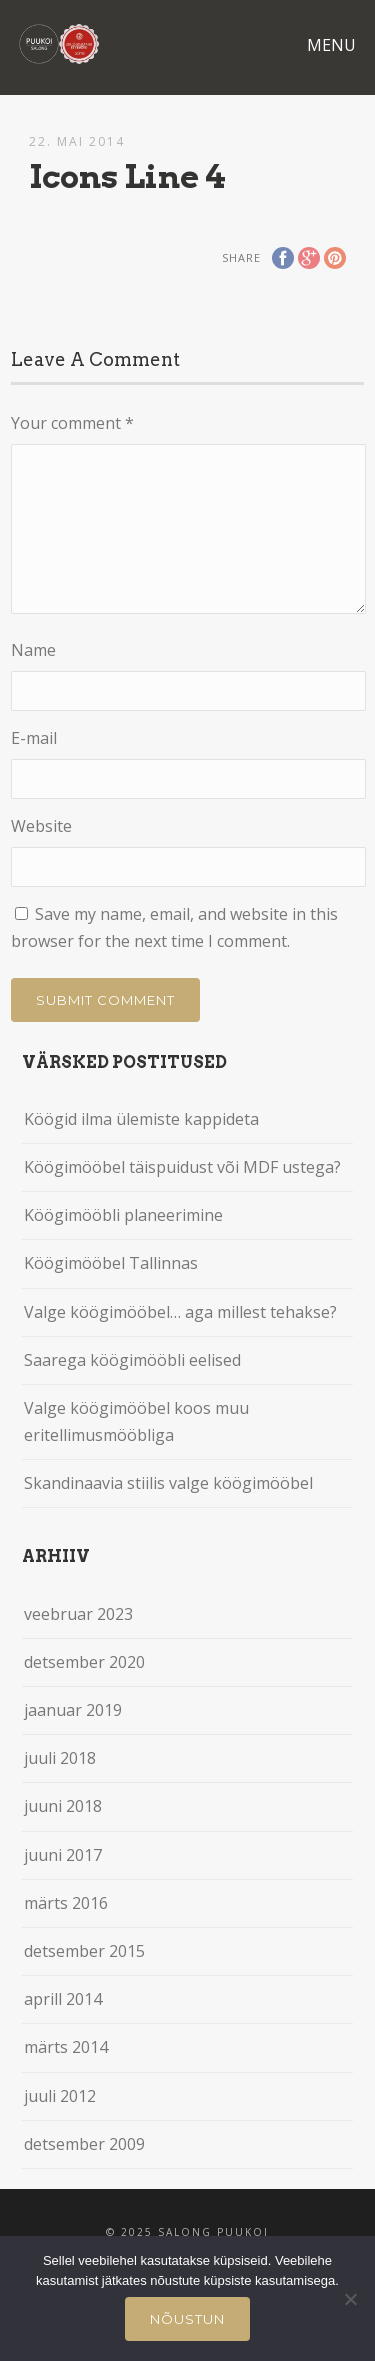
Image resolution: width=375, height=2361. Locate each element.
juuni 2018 (63, 1806)
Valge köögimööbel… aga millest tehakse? (180, 1312)
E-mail (34, 738)
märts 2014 (66, 2047)
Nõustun (187, 2319)
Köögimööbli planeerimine (123, 1215)
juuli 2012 (60, 2096)
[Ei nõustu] (350, 2299)
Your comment (72, 423)
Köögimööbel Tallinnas (111, 1263)
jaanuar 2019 (73, 1710)
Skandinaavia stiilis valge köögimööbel (168, 1483)
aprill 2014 (63, 1999)
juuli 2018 (60, 1758)
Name (33, 650)
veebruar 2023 (78, 1614)
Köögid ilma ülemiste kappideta (141, 1119)
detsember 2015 (84, 1951)
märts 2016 (66, 1903)
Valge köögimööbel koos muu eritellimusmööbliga (136, 1421)
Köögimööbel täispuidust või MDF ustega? (182, 1167)
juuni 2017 (63, 1855)
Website (41, 826)
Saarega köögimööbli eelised (132, 1360)
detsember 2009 (84, 2144)
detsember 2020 (84, 1662)
